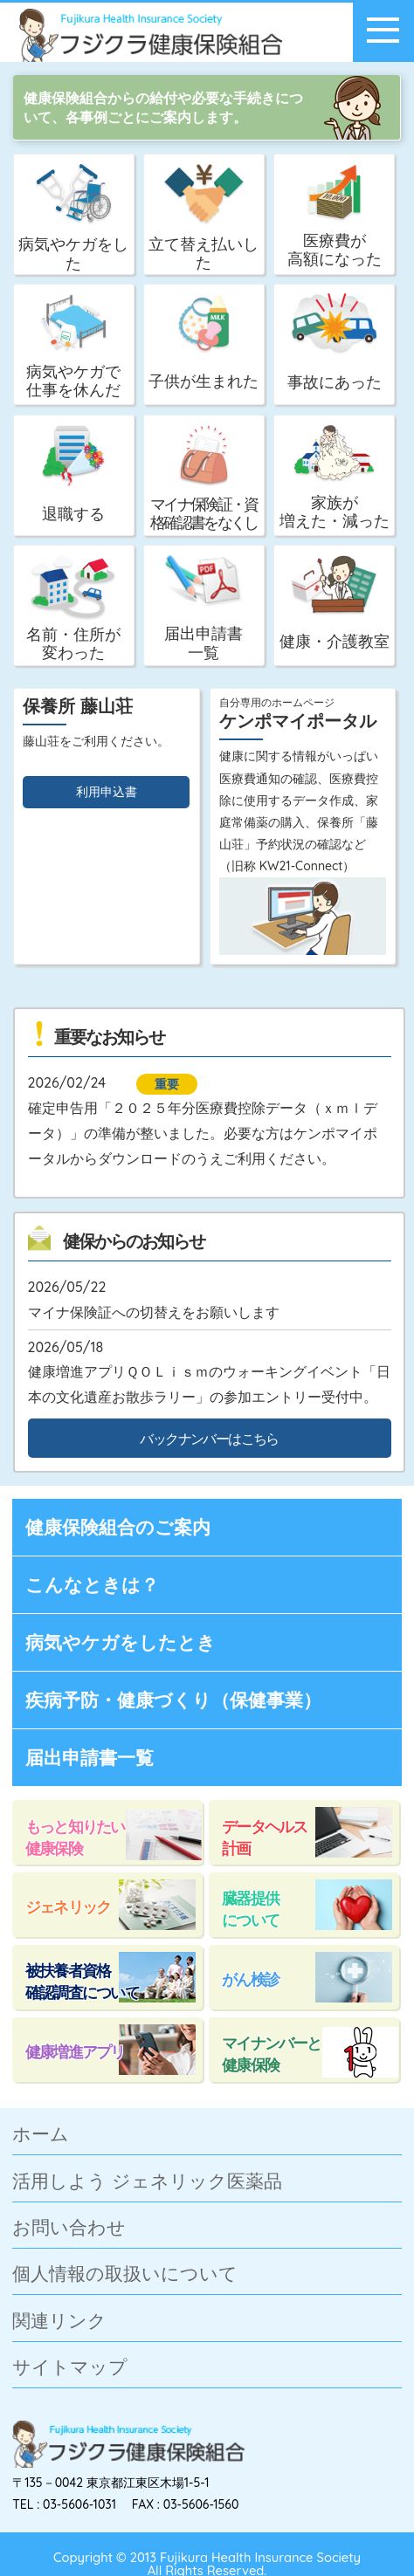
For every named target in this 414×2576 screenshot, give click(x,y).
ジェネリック (67, 1906)
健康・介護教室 (334, 602)
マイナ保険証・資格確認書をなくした (204, 480)
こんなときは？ (92, 1584)
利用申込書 (106, 792)
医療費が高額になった (334, 216)
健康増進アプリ (75, 2051)
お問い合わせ (69, 2228)
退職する (73, 474)
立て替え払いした (203, 217)
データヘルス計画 (264, 1837)
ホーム (40, 2135)
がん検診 (250, 1979)
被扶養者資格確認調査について (82, 1981)
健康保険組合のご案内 (117, 1526)
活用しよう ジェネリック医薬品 (147, 2182)
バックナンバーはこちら (209, 1438)
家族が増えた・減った (334, 477)
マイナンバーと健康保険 (271, 2053)
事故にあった (334, 342)
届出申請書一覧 (203, 608)
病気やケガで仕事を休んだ (73, 346)
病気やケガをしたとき (120, 1642)
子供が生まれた (203, 342)
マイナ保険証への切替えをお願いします (153, 1312)
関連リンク (59, 2322)
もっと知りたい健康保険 (75, 1837)
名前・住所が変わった (73, 608)
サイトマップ (70, 2368)
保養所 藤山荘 (78, 706)
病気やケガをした (73, 218)
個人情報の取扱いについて (125, 2274)
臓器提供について (250, 1908)
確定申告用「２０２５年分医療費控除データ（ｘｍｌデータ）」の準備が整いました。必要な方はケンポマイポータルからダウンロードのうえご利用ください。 (202, 1133)
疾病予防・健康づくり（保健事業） (173, 1699)
